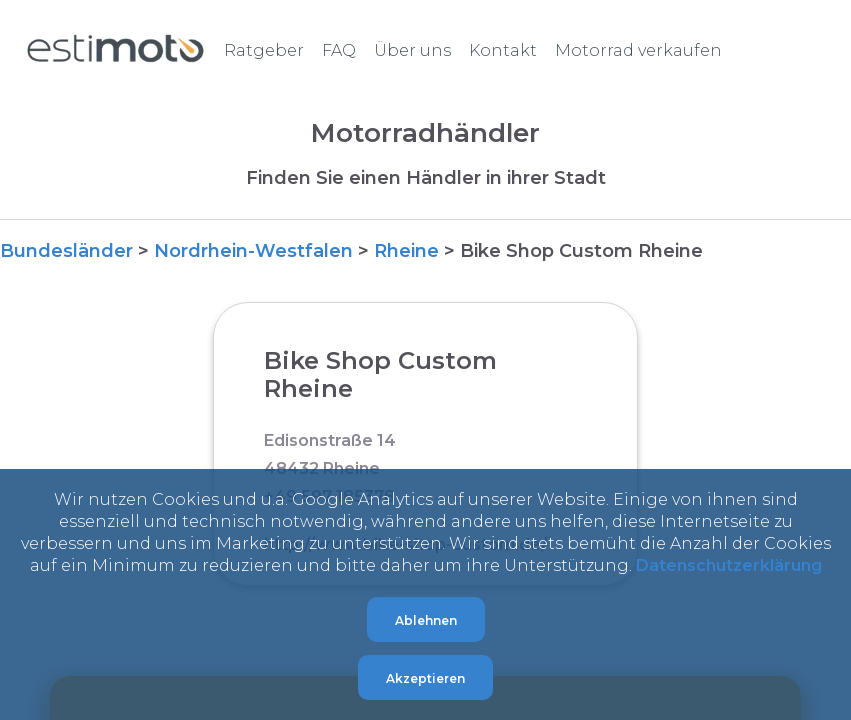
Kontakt (503, 50)
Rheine (406, 251)
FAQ (339, 50)
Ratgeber (264, 50)
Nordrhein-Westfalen (253, 251)
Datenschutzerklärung (729, 565)
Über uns (412, 50)
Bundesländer (66, 251)
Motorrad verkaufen (638, 50)
